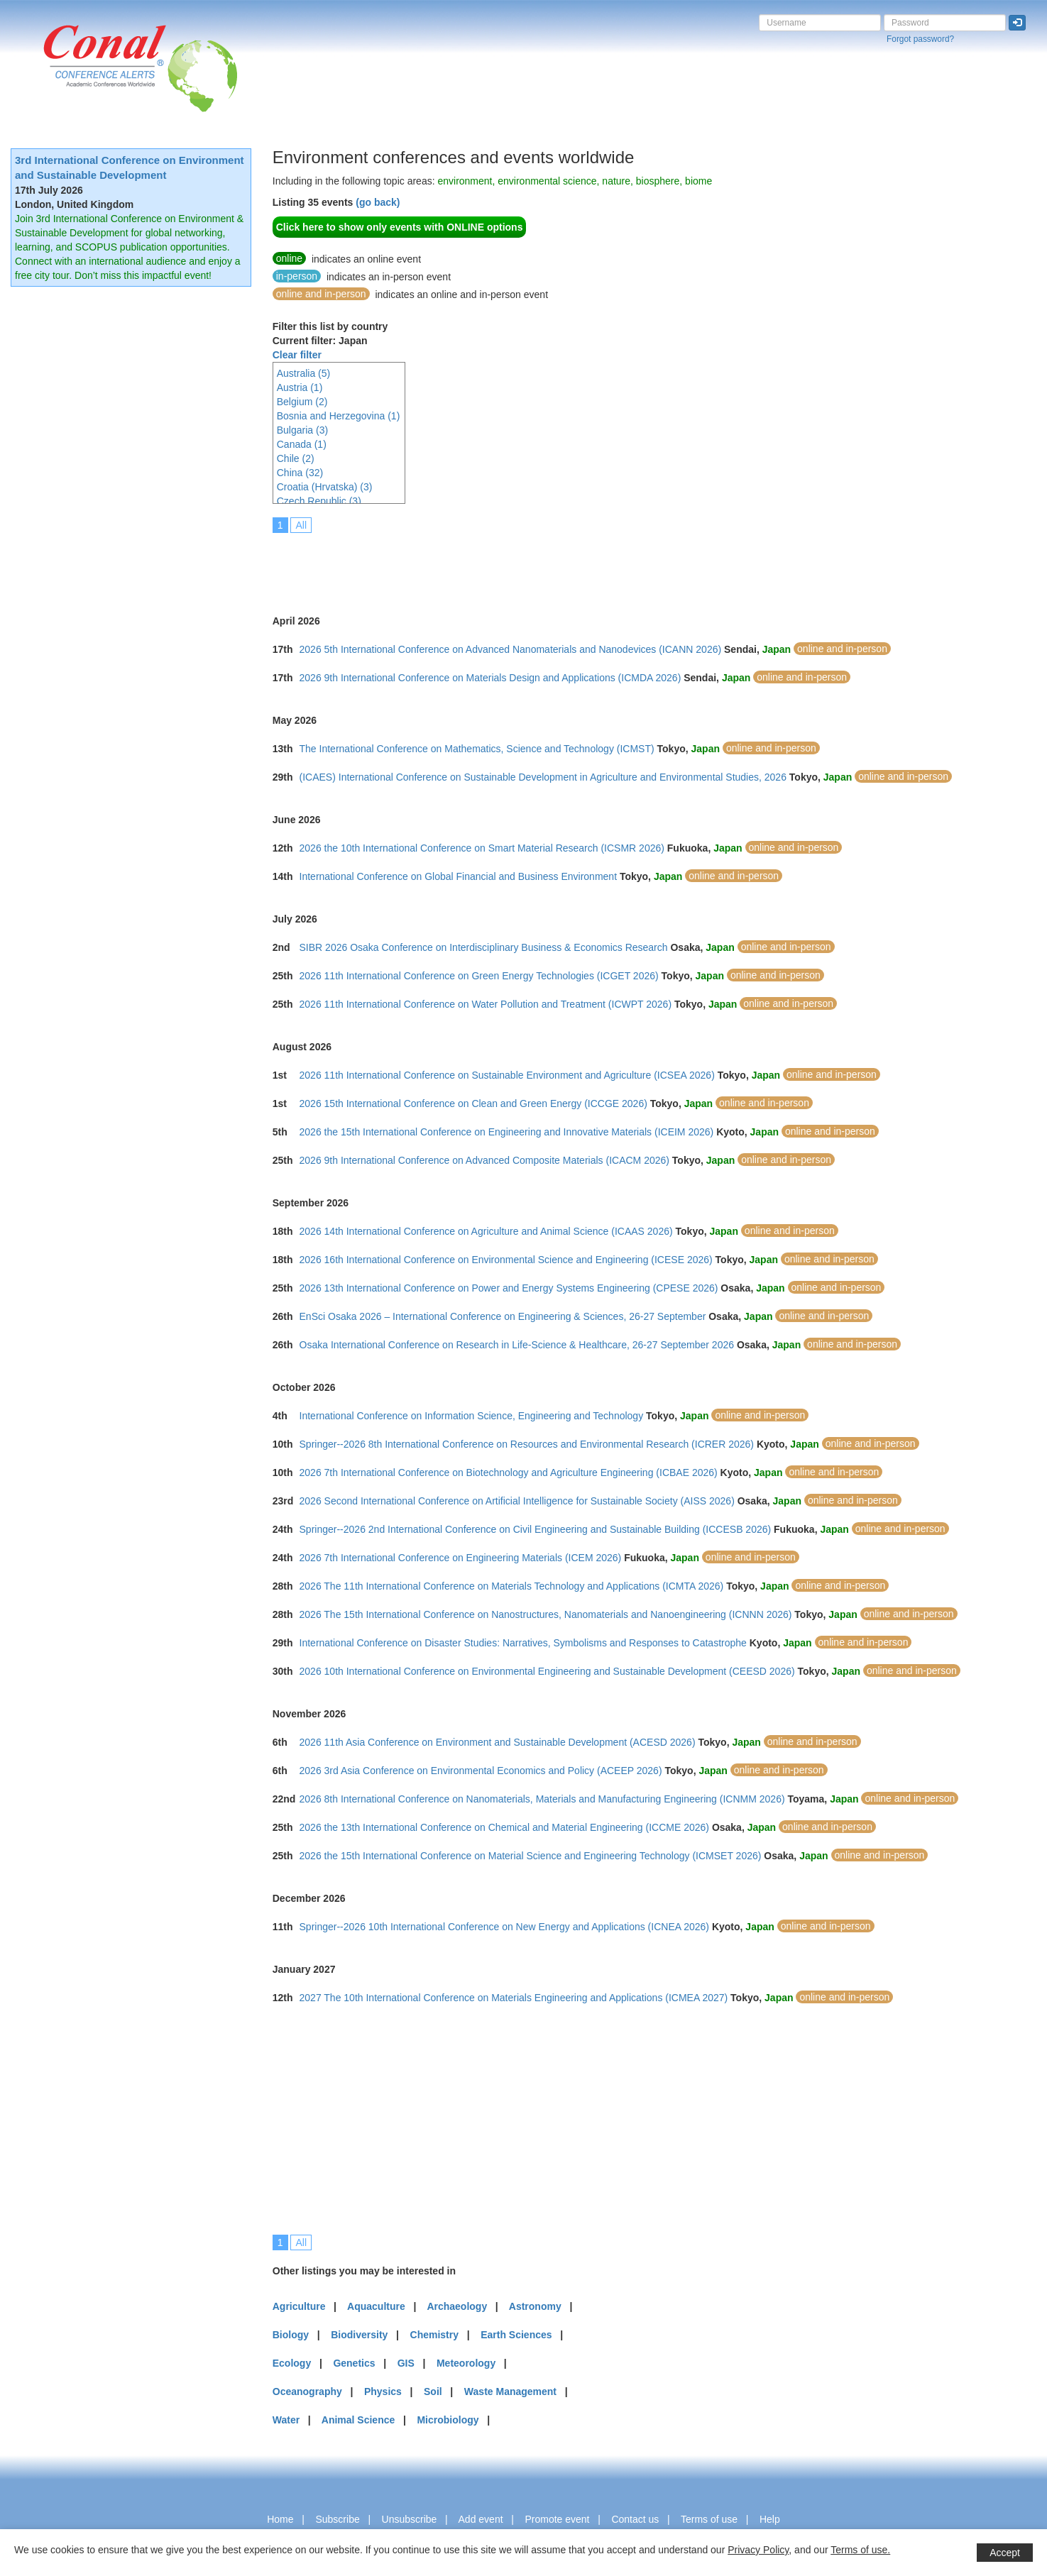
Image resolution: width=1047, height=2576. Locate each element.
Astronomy (535, 2306)
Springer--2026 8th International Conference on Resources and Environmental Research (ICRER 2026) (527, 1444)
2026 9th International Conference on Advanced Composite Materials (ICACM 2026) (484, 1160)
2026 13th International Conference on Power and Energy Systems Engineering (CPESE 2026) (509, 1288)
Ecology (292, 2363)
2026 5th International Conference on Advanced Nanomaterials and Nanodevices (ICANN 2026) (511, 649)
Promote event (557, 2519)
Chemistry (434, 2334)
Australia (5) (303, 373)
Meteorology (466, 2363)
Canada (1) (302, 444)
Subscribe (337, 2519)
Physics (383, 2391)
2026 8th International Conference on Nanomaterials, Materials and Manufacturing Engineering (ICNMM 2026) (542, 1799)
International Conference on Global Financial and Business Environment (459, 876)
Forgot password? (920, 39)
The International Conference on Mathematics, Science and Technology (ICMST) (477, 748)
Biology (291, 2334)
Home (280, 2519)
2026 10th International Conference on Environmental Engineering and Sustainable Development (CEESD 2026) (547, 1671)
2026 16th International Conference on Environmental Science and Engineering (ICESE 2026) (506, 1259)
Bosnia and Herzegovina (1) (338, 416)
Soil (433, 2391)
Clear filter (297, 354)
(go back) (378, 202)
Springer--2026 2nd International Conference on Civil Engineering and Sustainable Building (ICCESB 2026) (536, 1529)
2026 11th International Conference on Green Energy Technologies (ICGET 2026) (479, 975)
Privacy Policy (758, 2549)
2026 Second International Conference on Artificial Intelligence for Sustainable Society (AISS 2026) (517, 1501)
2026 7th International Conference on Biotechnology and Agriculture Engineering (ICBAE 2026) (509, 1472)
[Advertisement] (531, 564)
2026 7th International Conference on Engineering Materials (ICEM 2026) (461, 1557)
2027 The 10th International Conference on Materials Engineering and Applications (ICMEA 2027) (514, 1997)
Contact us (635, 2519)
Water (286, 2420)
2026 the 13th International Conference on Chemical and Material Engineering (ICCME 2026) (504, 1827)
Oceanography (307, 2391)
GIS (406, 2363)
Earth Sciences (516, 2334)
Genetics (354, 2363)
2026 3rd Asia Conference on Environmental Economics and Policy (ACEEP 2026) (481, 1770)
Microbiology (447, 2420)
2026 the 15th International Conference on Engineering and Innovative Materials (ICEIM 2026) (507, 1132)
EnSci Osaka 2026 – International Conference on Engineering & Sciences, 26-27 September (503, 1316)
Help (770, 2519)
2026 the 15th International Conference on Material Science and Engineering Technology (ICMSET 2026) (531, 1855)
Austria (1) (300, 387)
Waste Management (510, 2391)
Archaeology (457, 2306)
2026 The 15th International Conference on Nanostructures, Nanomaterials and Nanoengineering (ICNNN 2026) (546, 1614)
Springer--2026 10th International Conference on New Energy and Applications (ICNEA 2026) (504, 1926)
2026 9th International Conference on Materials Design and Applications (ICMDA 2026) (490, 677)
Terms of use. (860, 2549)
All (301, 525)
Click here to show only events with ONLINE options (399, 227)
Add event (481, 2519)
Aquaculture (376, 2306)
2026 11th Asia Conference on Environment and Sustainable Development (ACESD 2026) (498, 1742)
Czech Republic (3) (319, 501)
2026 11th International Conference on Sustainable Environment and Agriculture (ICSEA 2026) (507, 1075)
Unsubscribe (409, 2519)
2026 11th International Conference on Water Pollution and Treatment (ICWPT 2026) (486, 1004)
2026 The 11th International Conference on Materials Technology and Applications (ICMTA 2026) (512, 1586)
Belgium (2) (302, 401)
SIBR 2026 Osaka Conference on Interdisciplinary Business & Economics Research (484, 947)
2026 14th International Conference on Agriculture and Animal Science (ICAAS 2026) (486, 1231)
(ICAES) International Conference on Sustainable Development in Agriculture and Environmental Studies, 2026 (543, 777)
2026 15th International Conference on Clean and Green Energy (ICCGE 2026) (473, 1103)
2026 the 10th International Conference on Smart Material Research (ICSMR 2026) (482, 848)
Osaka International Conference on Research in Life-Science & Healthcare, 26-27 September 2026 (517, 1344)
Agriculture (299, 2306)
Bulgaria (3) (302, 430)
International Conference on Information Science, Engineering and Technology (472, 1415)
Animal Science (358, 2420)
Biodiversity (359, 2334)
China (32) (300, 472)
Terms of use (709, 2519)
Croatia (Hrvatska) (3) (325, 486)
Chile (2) (295, 458)
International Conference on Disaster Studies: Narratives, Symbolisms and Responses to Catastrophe (523, 1642)
